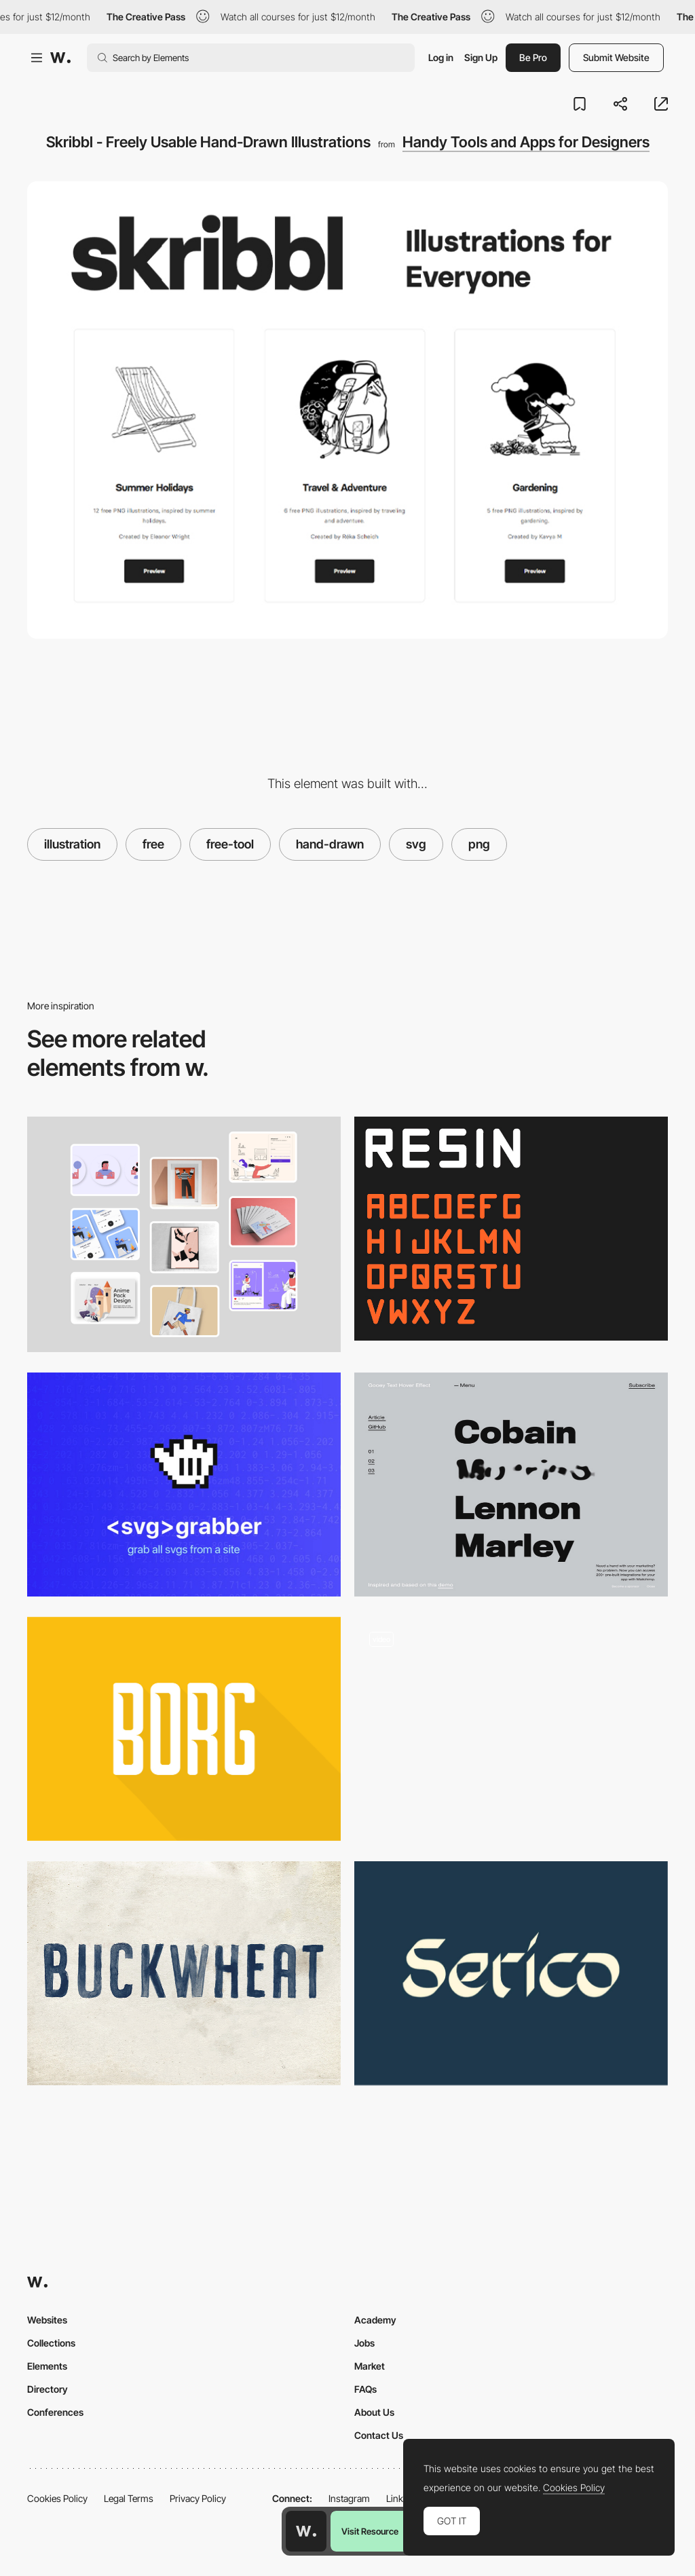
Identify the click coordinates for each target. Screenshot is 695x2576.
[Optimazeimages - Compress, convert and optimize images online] (184, 1234)
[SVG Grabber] (184, 1485)
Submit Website (616, 57)
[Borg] (184, 1729)
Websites (47, 2320)
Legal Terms (128, 2498)
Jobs (364, 2343)
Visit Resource (369, 2531)
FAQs (365, 2389)
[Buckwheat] (184, 1973)
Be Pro (533, 57)
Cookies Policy (57, 2498)
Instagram (349, 2498)
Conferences (55, 2412)
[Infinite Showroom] (511, 1723)
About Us (374, 2412)
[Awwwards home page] (306, 2531)
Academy (375, 2320)
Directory (47, 2389)
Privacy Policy (198, 2498)
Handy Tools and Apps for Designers (526, 141)
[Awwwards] (60, 57)
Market (369, 2366)
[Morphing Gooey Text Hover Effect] (511, 1485)
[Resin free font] (511, 1229)
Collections (51, 2343)
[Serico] (511, 1973)
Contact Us (378, 2435)
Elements (47, 2366)
